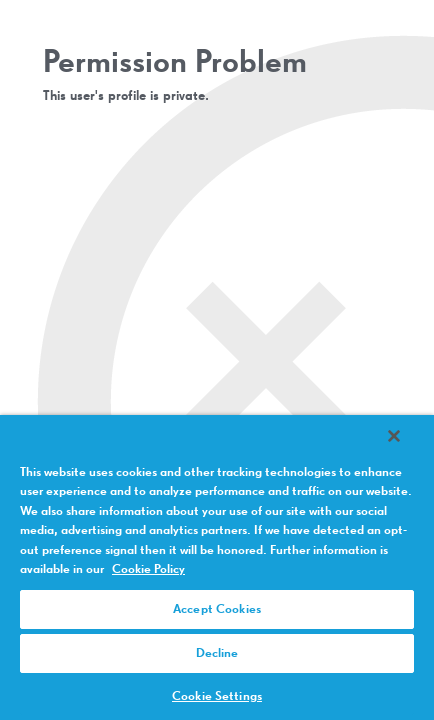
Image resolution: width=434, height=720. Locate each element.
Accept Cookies (217, 609)
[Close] (408, 449)
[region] (217, 574)
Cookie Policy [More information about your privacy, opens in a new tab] (148, 569)
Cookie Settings (217, 696)
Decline (217, 653)
